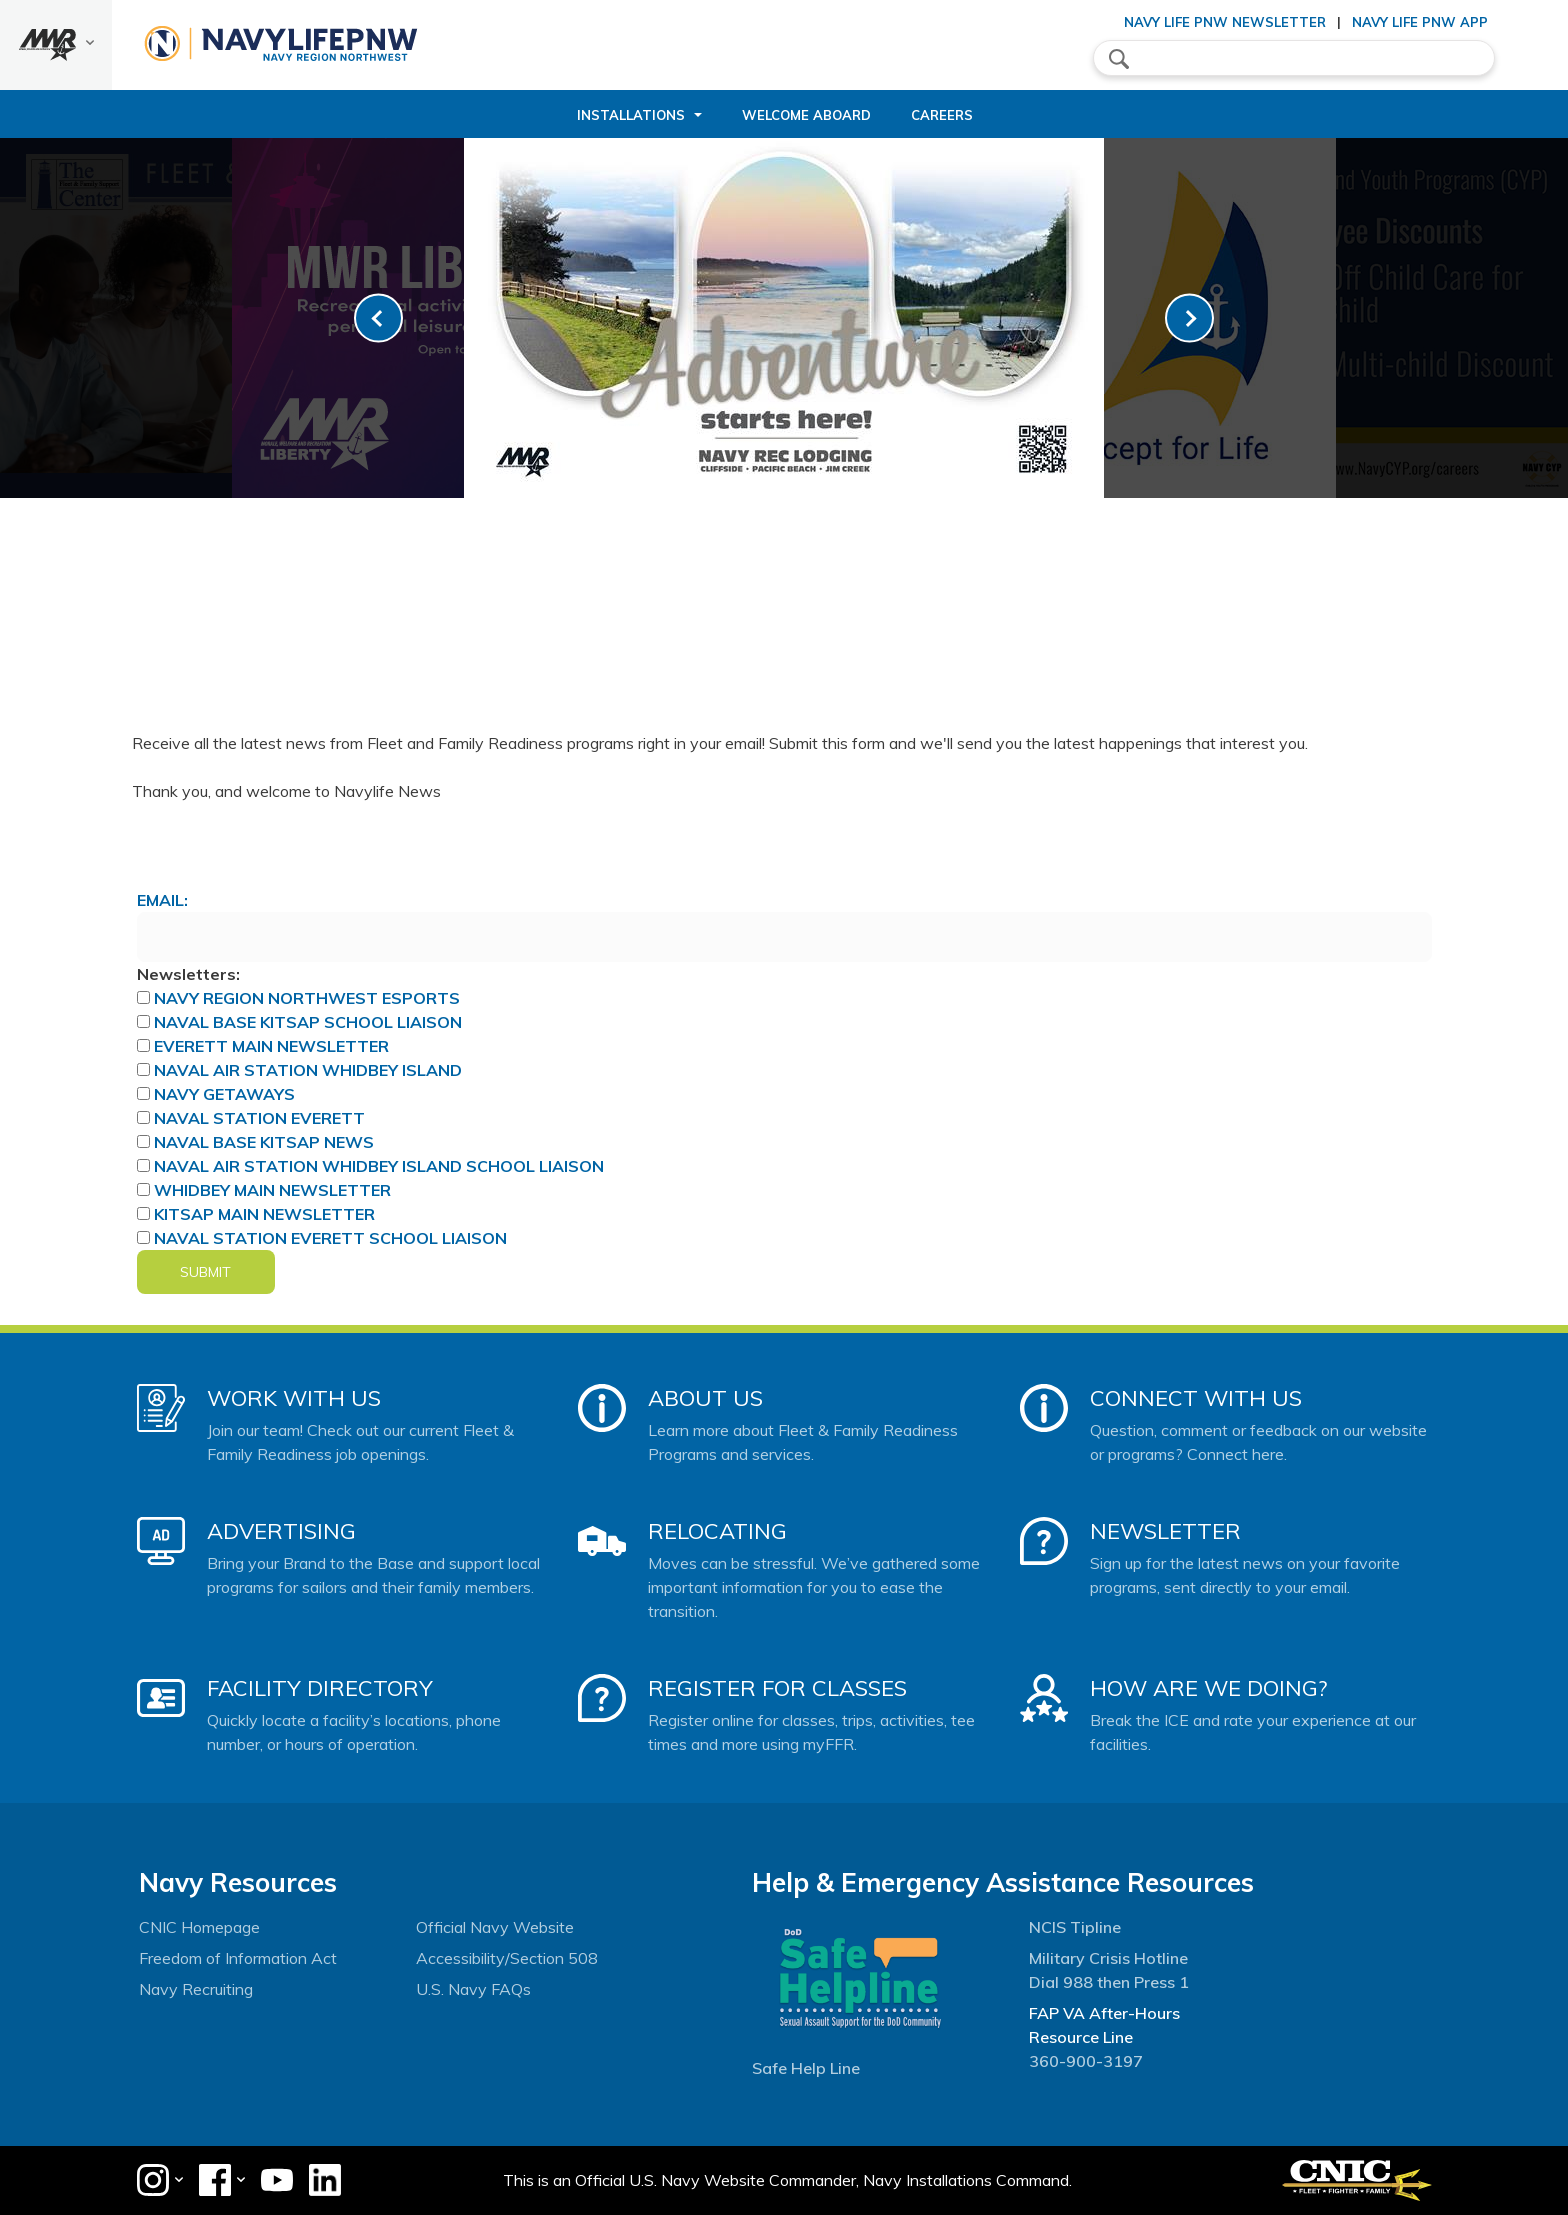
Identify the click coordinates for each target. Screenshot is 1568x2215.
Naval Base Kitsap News (264, 1142)
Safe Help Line (806, 2068)
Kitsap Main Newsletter (264, 1214)
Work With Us (294, 1398)
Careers (942, 115)
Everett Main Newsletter (271, 1046)
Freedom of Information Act (238, 1958)
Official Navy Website (495, 1927)
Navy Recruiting (196, 1989)
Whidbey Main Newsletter (272, 1190)
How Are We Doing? (1208, 1688)
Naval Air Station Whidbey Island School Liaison (379, 1166)
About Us (705, 1398)
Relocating (717, 1531)
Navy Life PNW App (1420, 22)
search (1119, 59)
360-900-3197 (1086, 2061)
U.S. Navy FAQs (473, 1989)
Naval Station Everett (259, 1118)
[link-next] (1189, 318)
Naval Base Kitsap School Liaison (308, 1022)
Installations (631, 115)
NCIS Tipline (1075, 1927)
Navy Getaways (224, 1094)
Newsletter (1165, 1531)
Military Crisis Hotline (1108, 1958)
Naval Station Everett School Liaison (330, 1238)
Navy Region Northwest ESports (307, 998)
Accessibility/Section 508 (507, 1958)
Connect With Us (1196, 1398)
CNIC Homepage (199, 1927)
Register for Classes (777, 1688)
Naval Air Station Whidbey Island (308, 1070)
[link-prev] (378, 318)
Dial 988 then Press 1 (1109, 1982)
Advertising (281, 1531)
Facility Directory (320, 1688)
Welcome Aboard (806, 115)
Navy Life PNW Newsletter (1225, 22)
